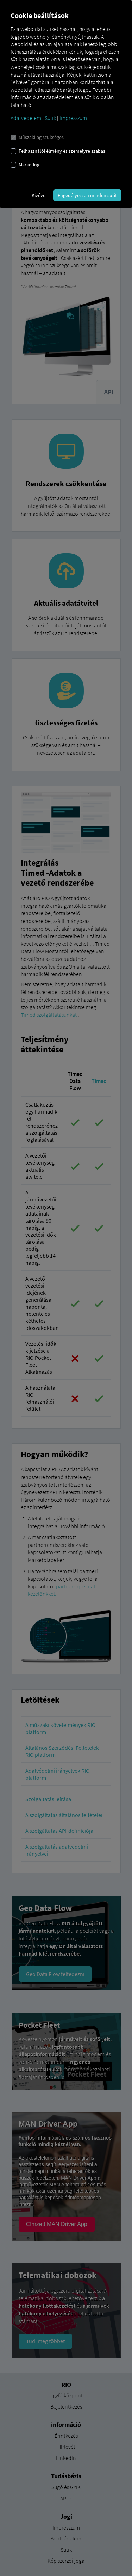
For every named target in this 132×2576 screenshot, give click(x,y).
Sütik (50, 117)
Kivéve (38, 195)
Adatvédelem (26, 117)
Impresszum (73, 117)
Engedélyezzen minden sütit (87, 195)
